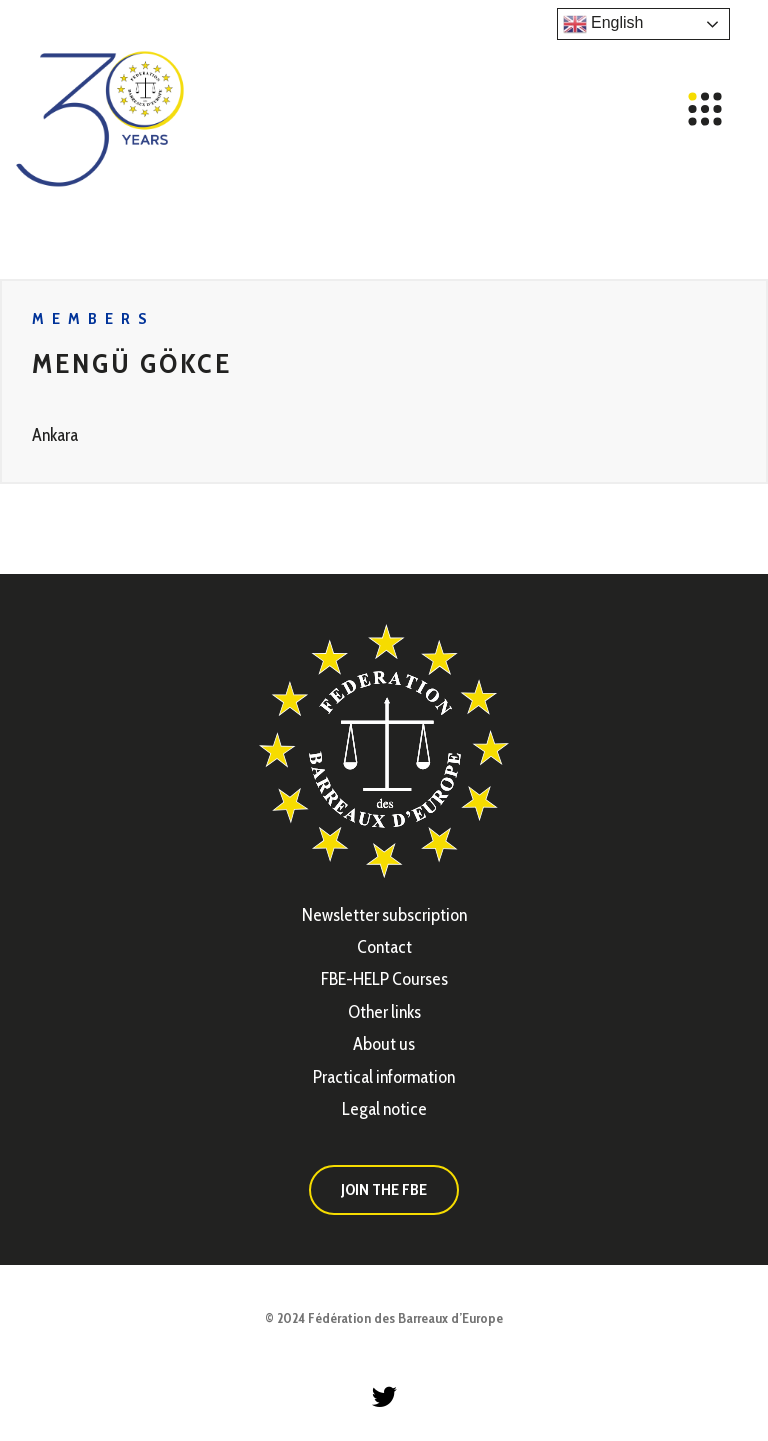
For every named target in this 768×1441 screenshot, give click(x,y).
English (603, 24)
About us (384, 1044)
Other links (384, 1012)
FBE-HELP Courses (384, 979)
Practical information (384, 1077)
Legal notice (384, 1109)
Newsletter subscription (384, 915)
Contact (384, 947)
